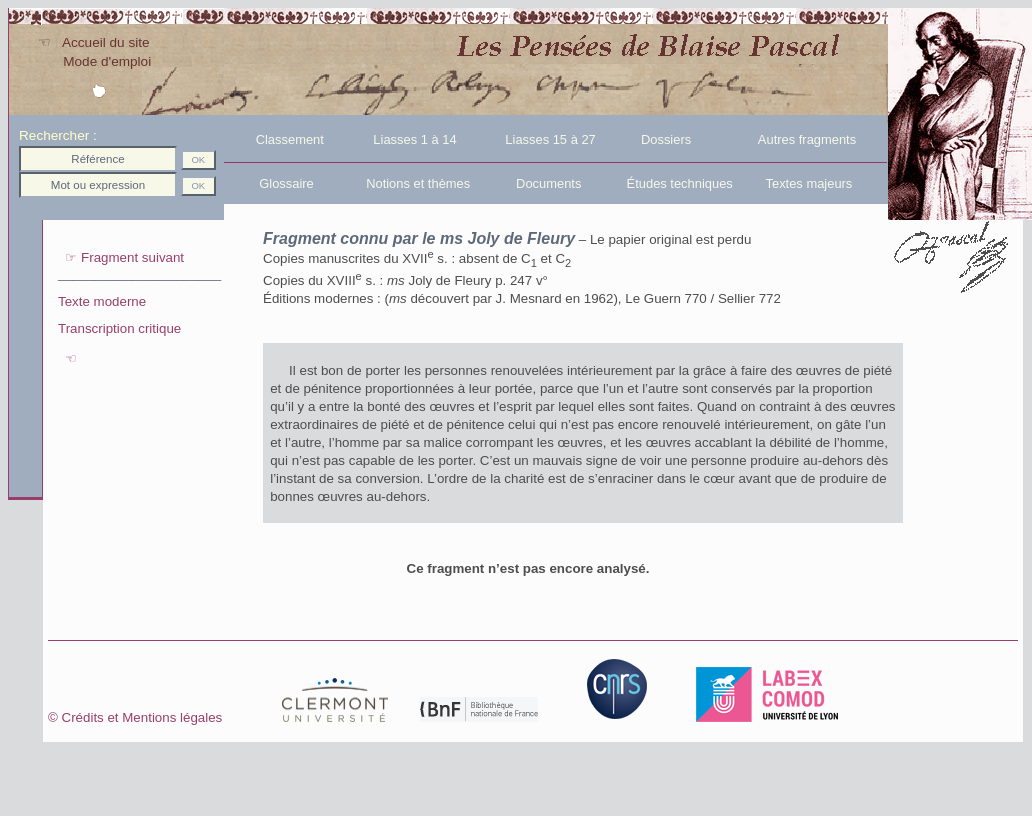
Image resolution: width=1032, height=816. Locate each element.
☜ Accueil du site (93, 42)
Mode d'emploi (94, 61)
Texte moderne (102, 301)
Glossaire (270, 183)
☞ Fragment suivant (121, 257)
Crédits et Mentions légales (172, 717)
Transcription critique (119, 328)
